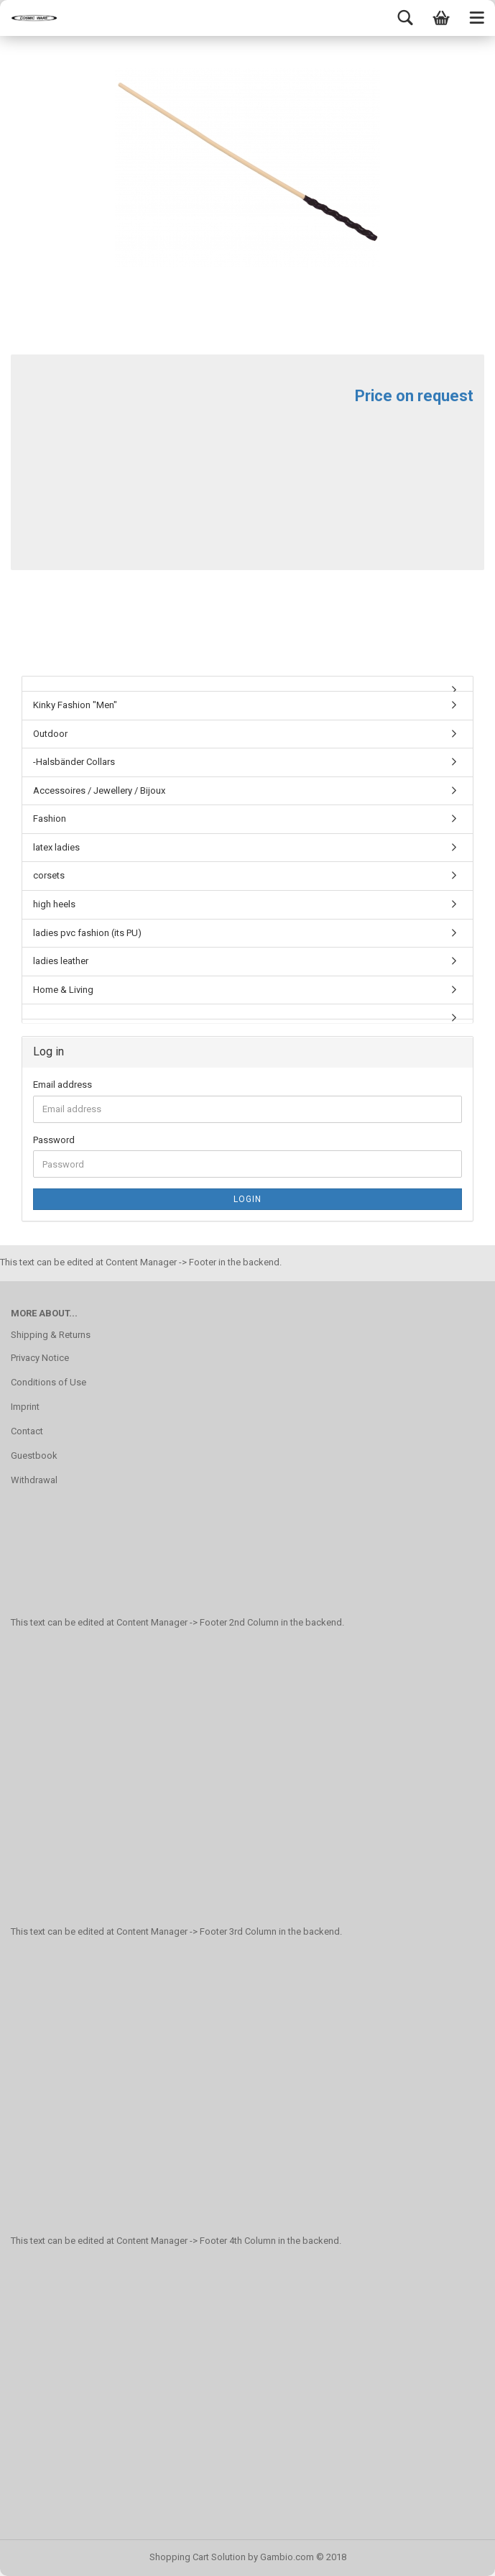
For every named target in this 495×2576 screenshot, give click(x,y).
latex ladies (56, 847)
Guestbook (34, 1455)
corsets (49, 875)
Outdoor (50, 733)
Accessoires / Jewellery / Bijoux (99, 790)
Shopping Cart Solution (197, 2557)
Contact (27, 1431)
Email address (62, 1084)
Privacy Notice (40, 1357)
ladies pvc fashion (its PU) (87, 932)
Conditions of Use (48, 1382)
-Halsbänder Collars (74, 761)
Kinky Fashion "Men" (75, 705)
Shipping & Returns (51, 1334)
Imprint (25, 1406)
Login (247, 1199)
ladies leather (60, 960)
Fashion (49, 818)
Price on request (414, 396)
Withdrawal (34, 1480)
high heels (54, 904)
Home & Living (63, 989)
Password (54, 1140)
